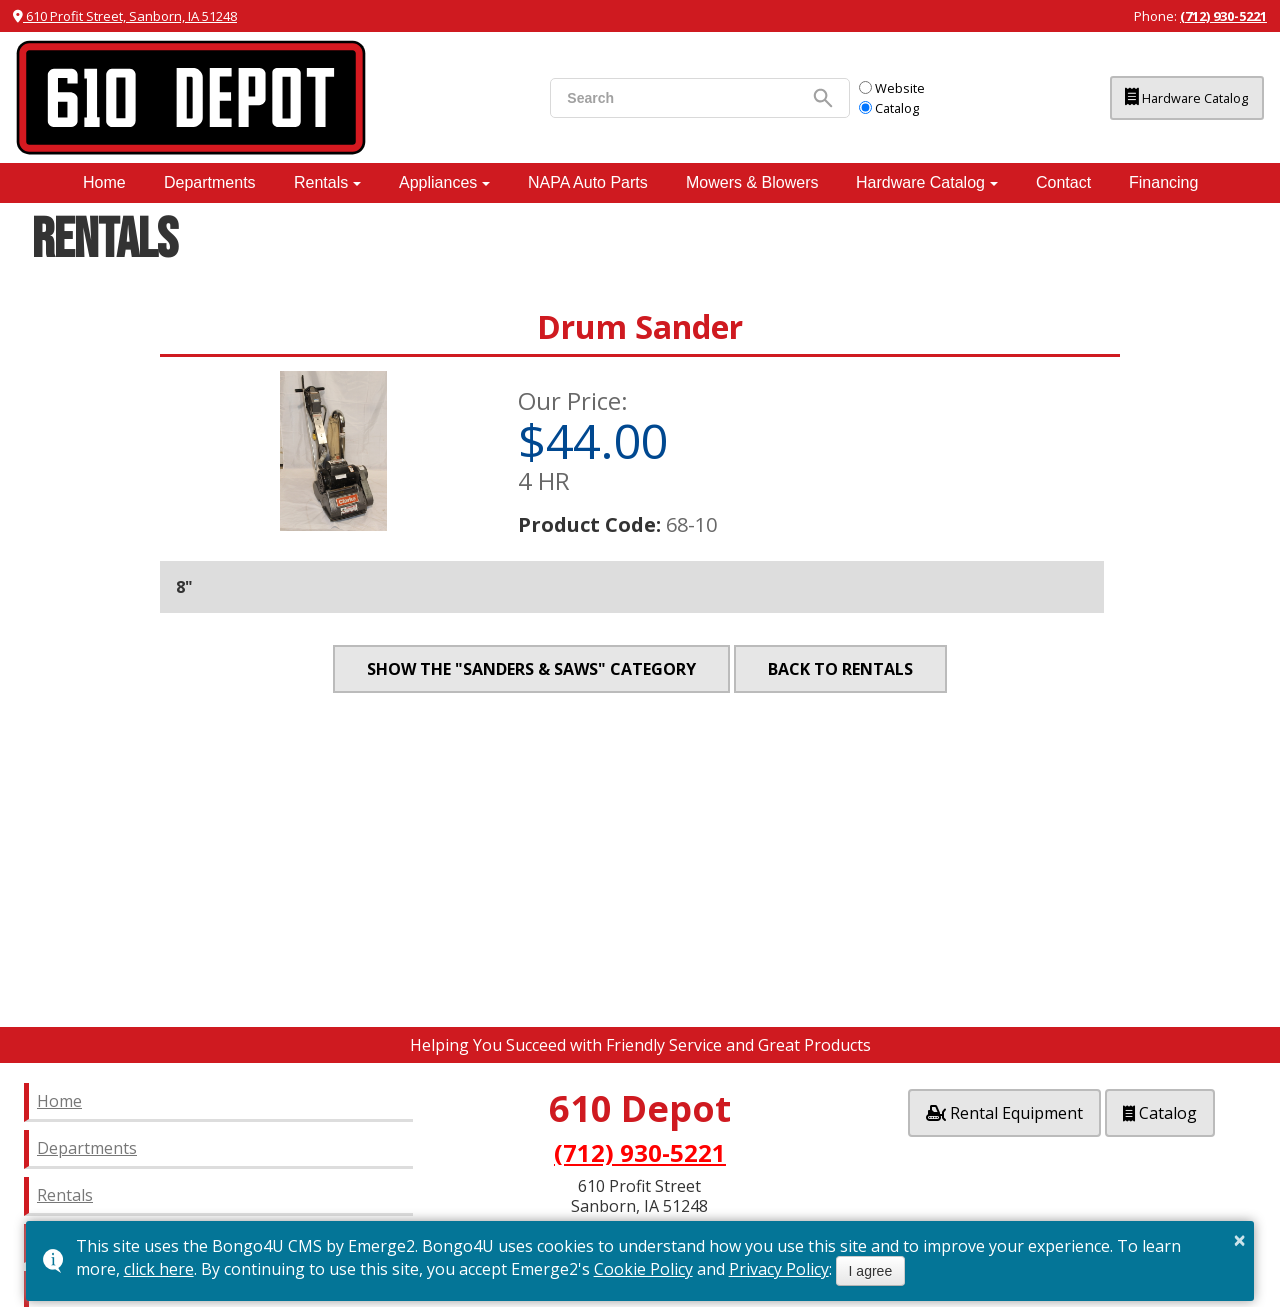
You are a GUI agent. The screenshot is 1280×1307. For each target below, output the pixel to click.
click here (159, 1269)
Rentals (321, 182)
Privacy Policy (779, 1269)
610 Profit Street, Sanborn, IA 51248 (125, 16)
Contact (1063, 182)
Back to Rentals (840, 669)
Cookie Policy (643, 1269)
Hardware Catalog (1169, 98)
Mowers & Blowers (752, 182)
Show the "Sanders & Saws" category (531, 669)
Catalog (872, 108)
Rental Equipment (1004, 1111)
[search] (657, 98)
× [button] (1240, 1240)
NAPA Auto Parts (588, 182)
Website (875, 88)
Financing (1163, 182)
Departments (210, 182)
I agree (871, 1271)
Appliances (438, 182)
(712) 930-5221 (1223, 16)
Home (104, 182)
